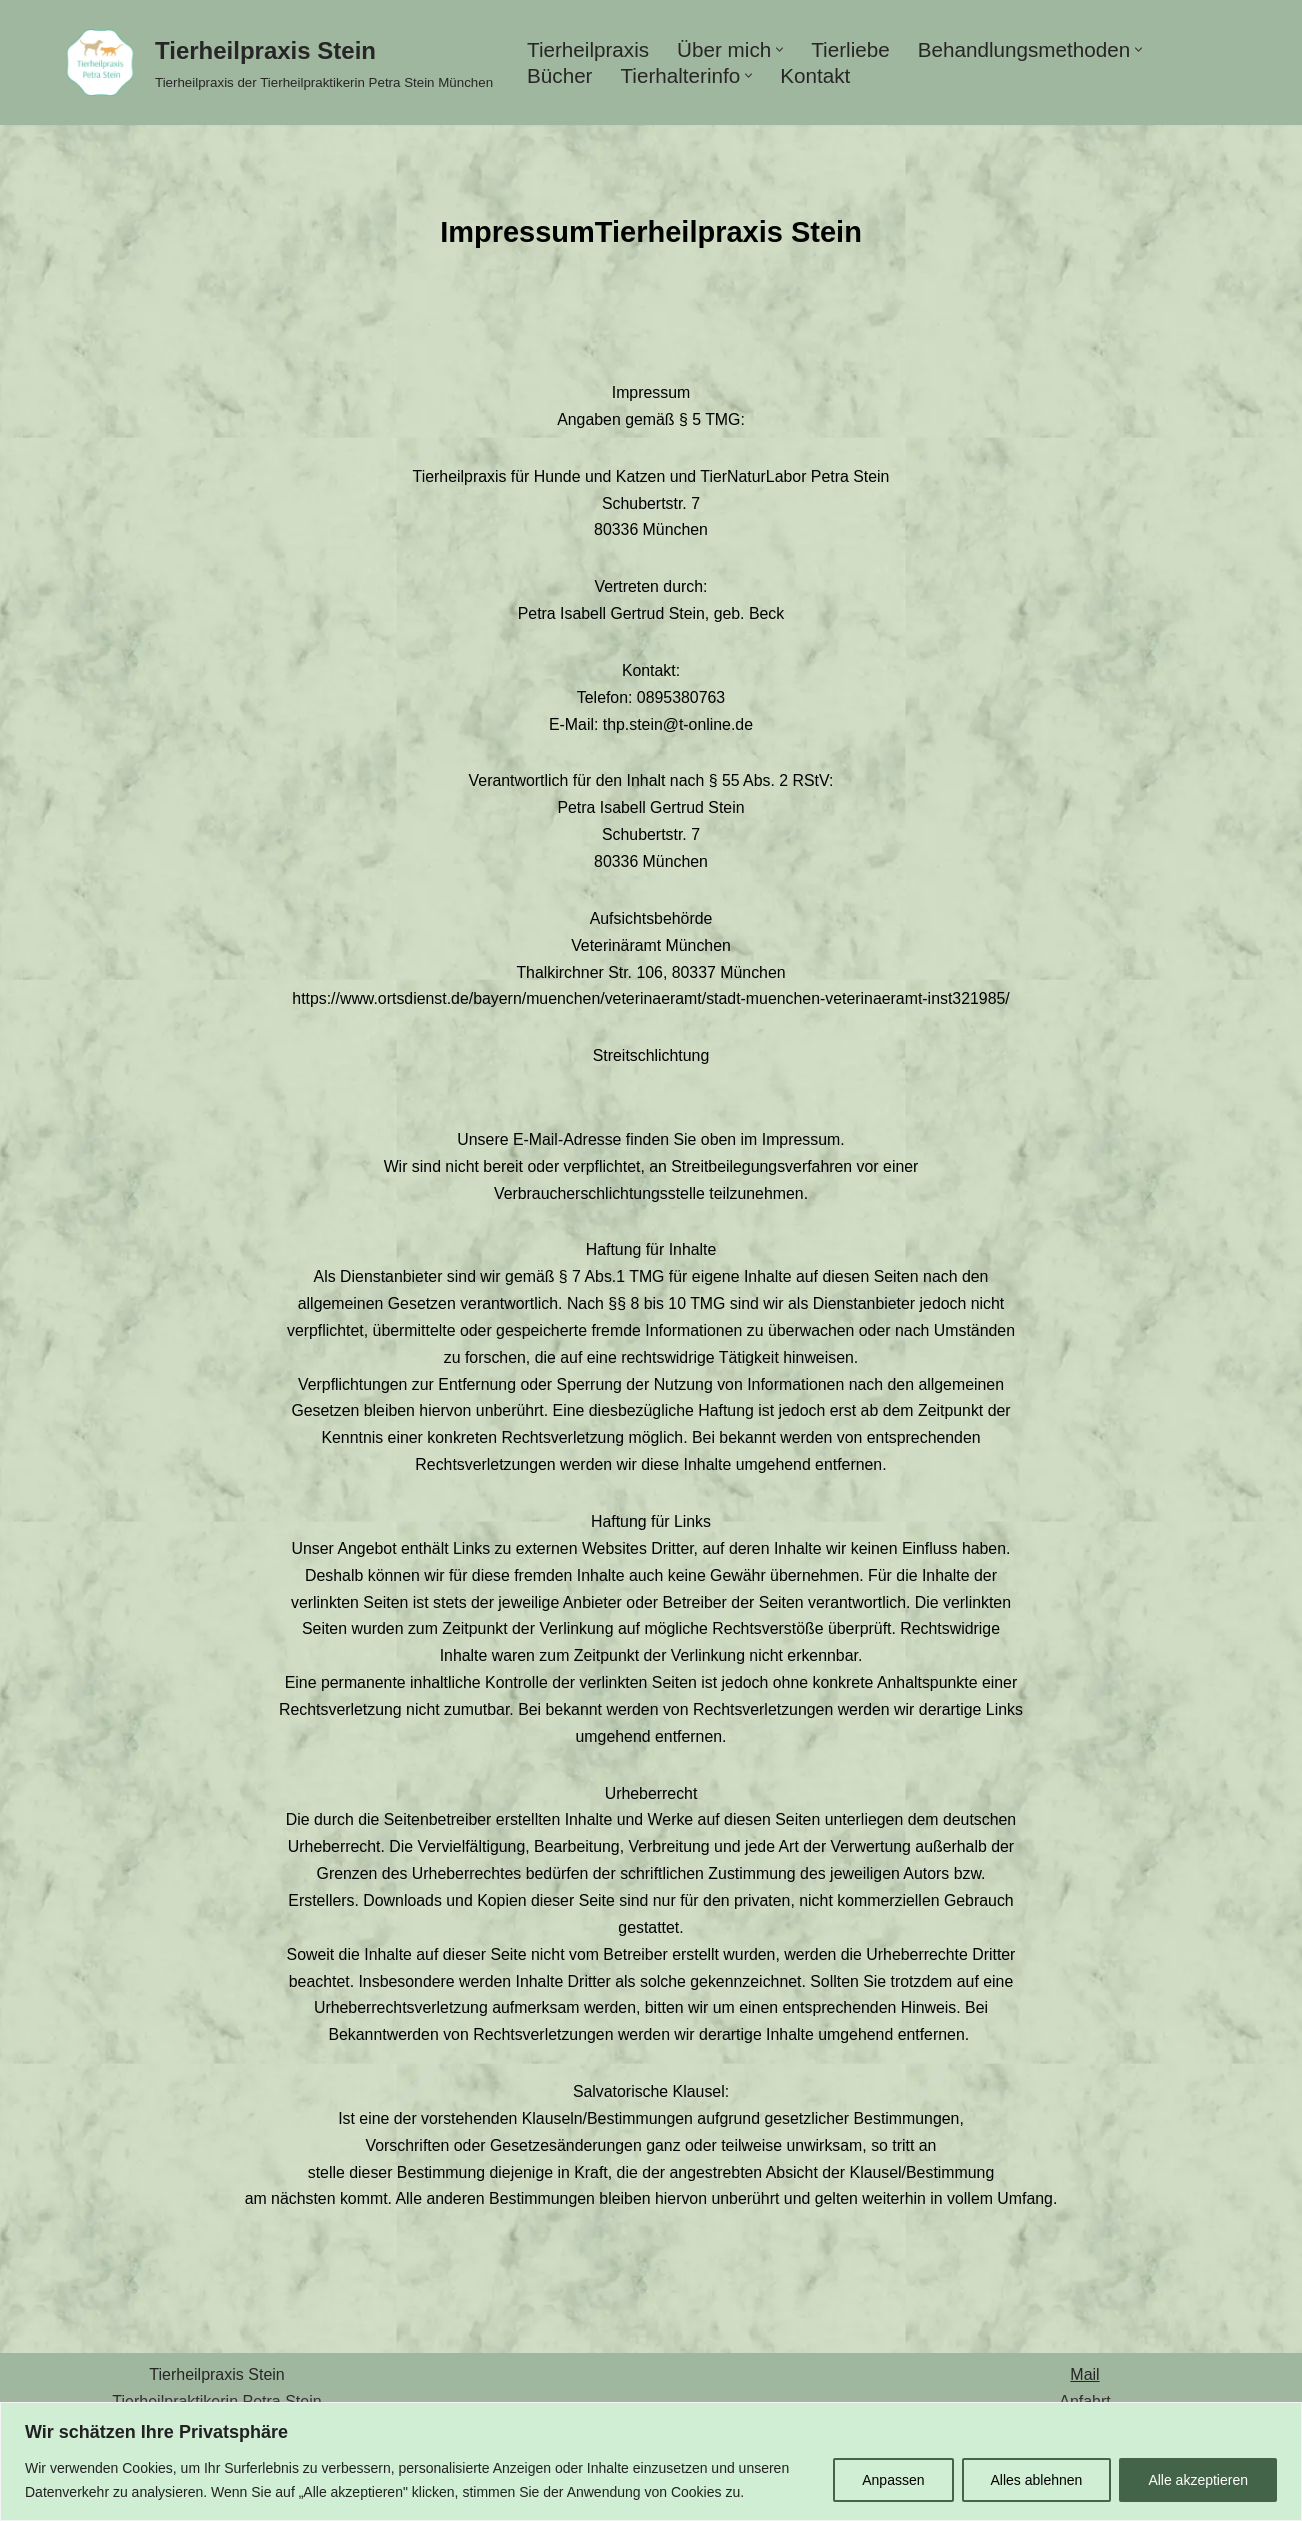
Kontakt (817, 75)
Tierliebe (852, 49)
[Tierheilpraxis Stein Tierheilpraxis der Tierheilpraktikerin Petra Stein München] (274, 62)
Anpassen (893, 2480)
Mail (1084, 2394)
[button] (781, 49)
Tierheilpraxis (588, 49)
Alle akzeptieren (1198, 2480)
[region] (651, 2461)
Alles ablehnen (1037, 2480)
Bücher (560, 75)
